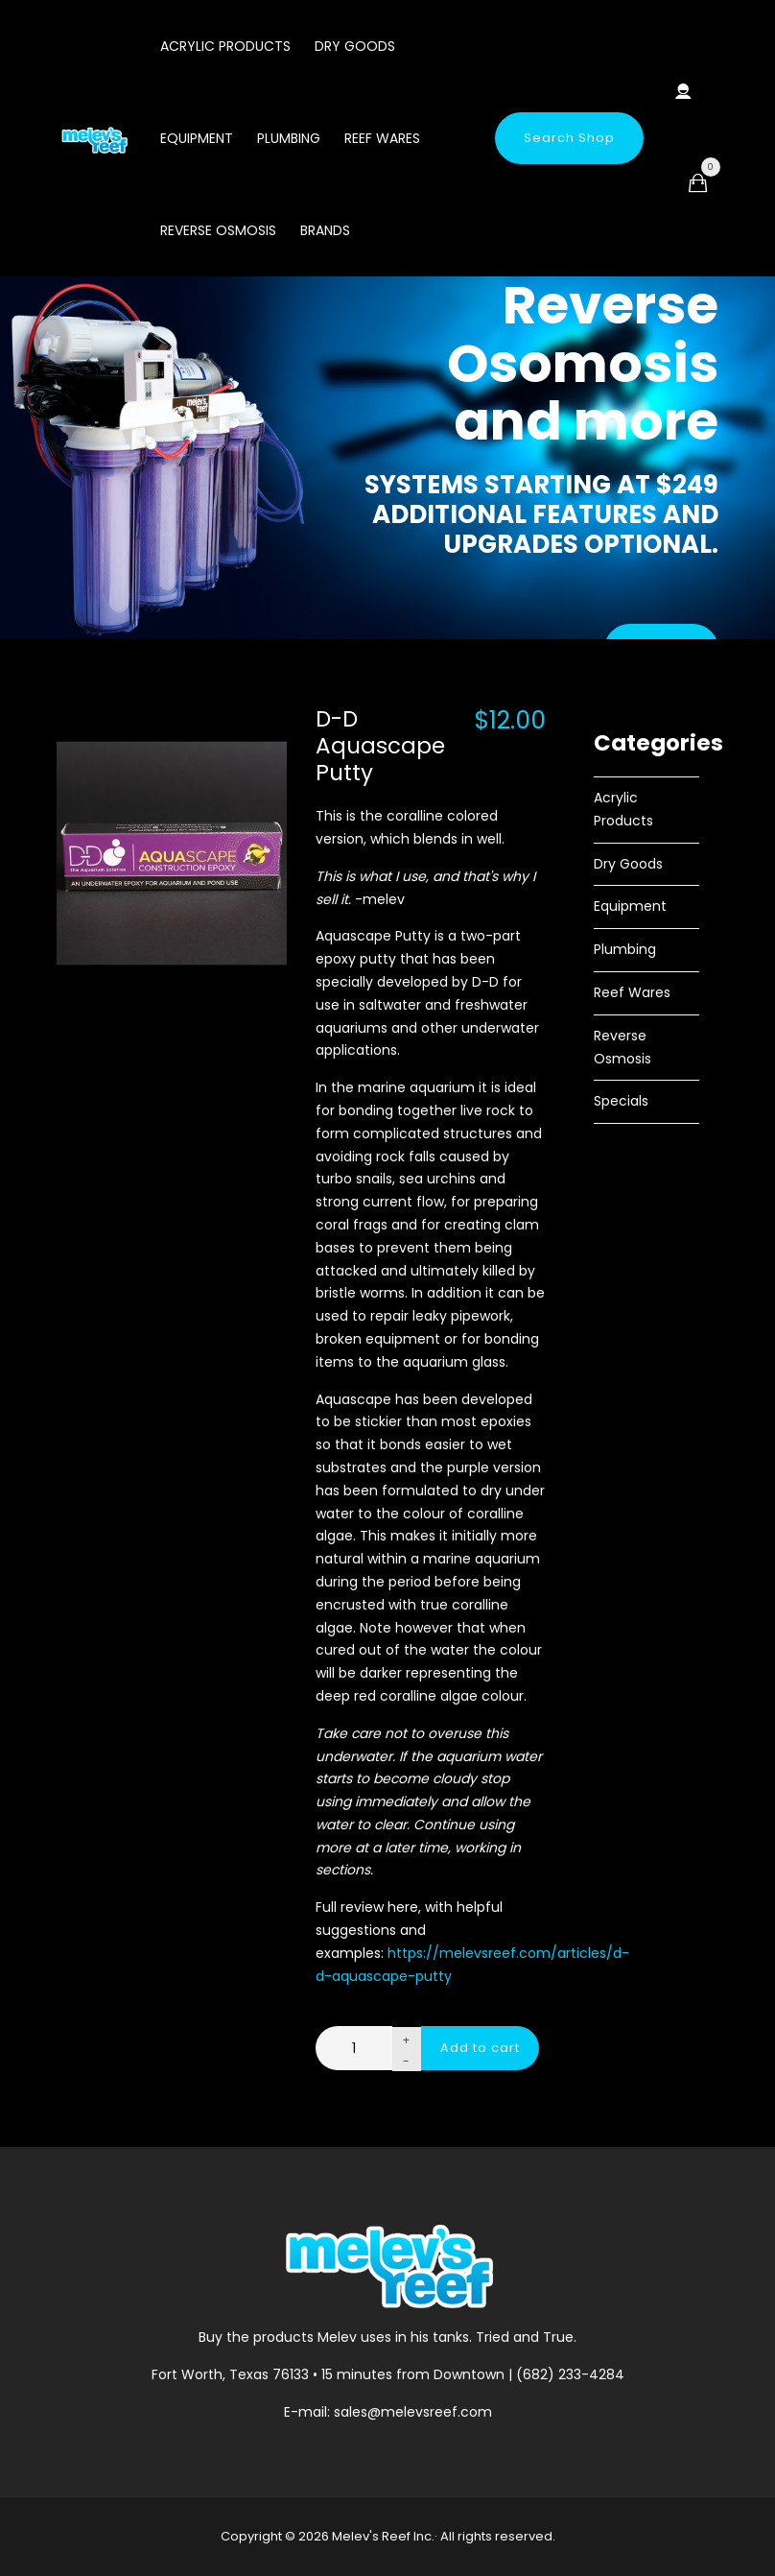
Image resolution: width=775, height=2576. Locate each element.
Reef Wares (382, 138)
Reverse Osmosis (218, 230)
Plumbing (288, 138)
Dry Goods (355, 46)
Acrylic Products (225, 46)
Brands (325, 230)
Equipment (196, 138)
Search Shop (569, 138)
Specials (621, 1100)
